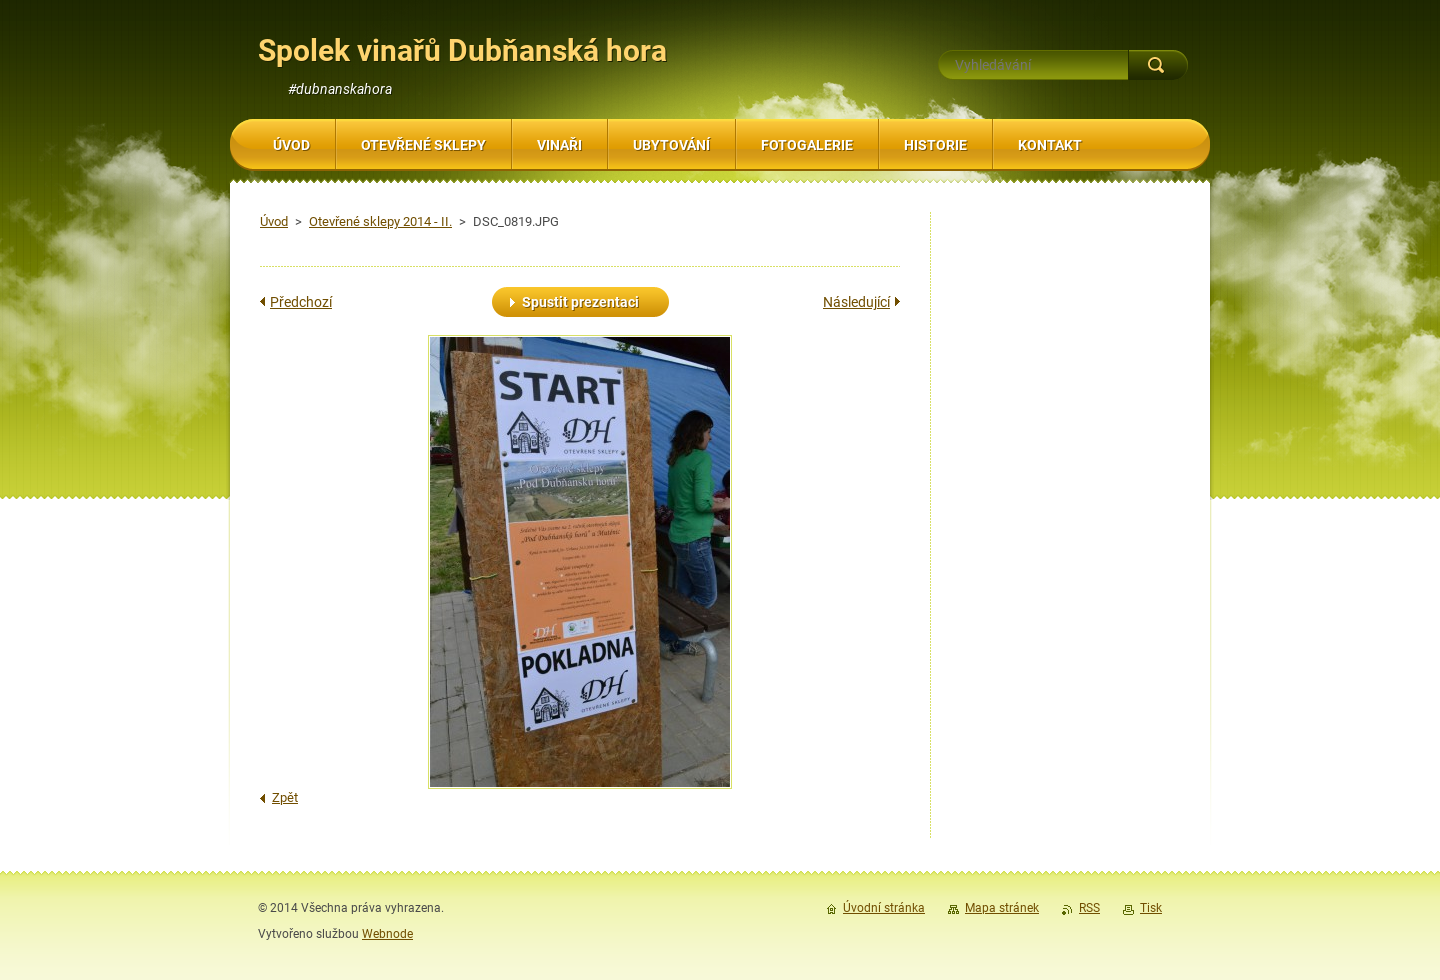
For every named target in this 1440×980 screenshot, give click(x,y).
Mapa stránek (1002, 908)
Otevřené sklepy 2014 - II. (380, 221)
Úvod (274, 221)
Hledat (1158, 65)
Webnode (387, 934)
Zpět (285, 797)
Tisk (1151, 908)
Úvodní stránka (884, 908)
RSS (1089, 908)
